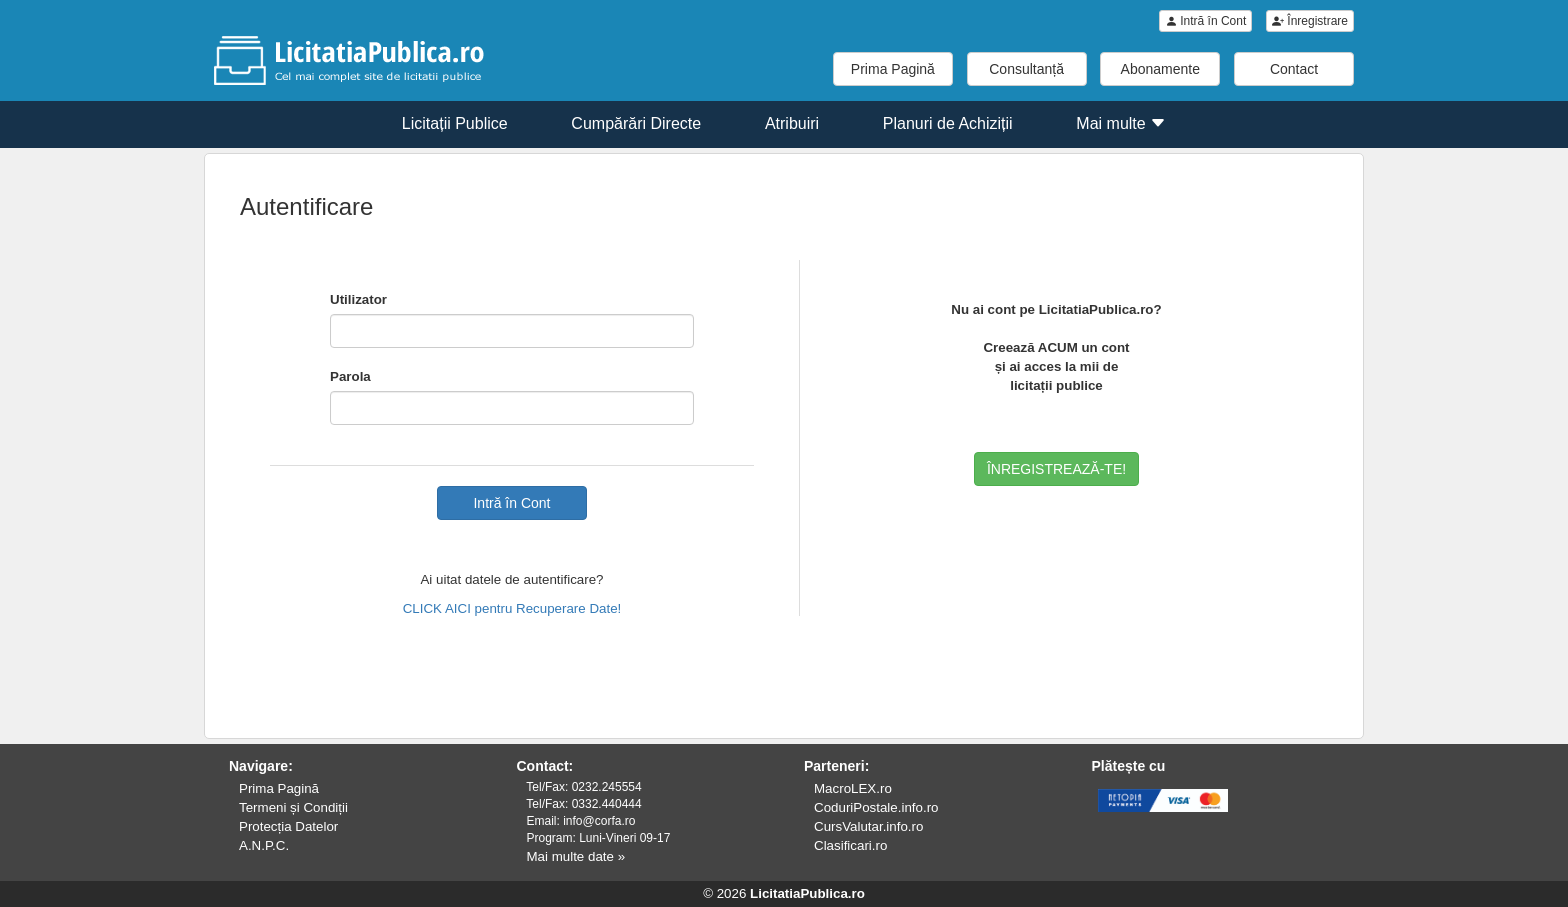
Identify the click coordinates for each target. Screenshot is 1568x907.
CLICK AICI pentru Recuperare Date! (512, 608)
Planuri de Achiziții (948, 123)
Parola (350, 376)
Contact (1294, 69)
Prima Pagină (893, 69)
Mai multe (1121, 123)
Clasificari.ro (850, 845)
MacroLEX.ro (853, 788)
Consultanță (1026, 69)
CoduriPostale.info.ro (876, 807)
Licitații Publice (455, 123)
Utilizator (358, 299)
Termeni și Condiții (293, 807)
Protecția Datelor (288, 826)
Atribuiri (792, 123)
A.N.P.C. (264, 845)
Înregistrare (1310, 21)
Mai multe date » (576, 856)
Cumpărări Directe (636, 123)
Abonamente (1160, 69)
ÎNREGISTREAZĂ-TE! (1056, 469)
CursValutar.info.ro (868, 826)
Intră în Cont (1205, 21)
